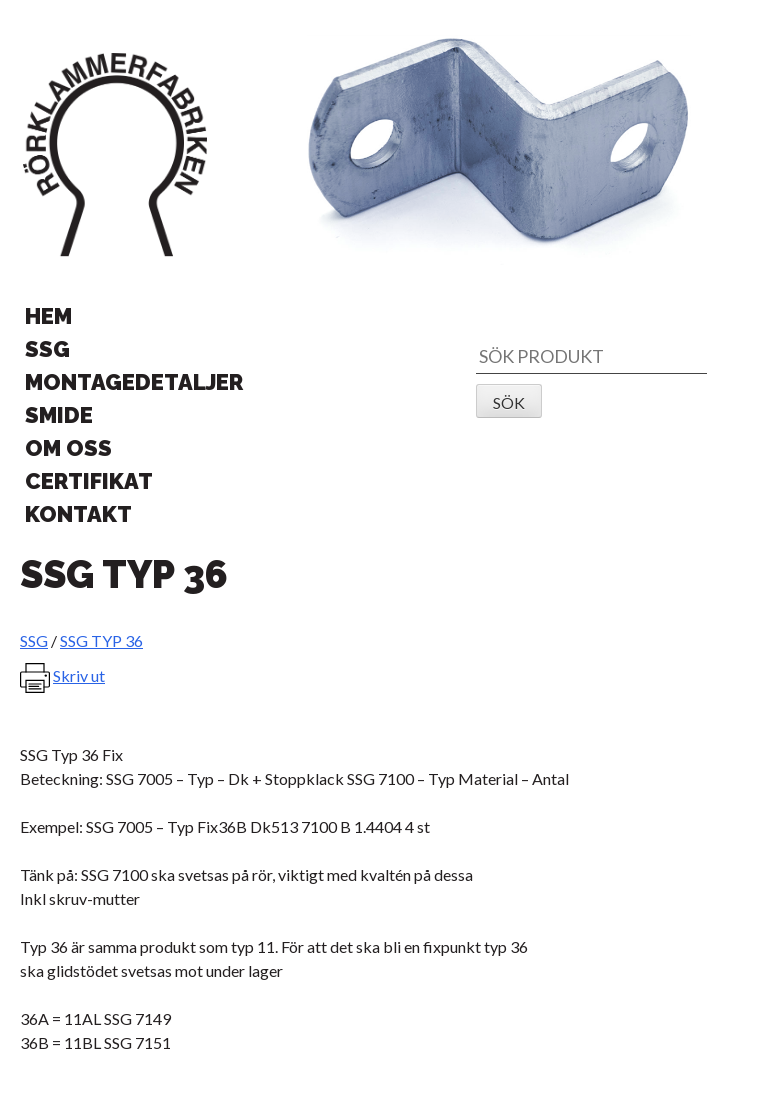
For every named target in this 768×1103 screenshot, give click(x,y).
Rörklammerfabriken (115, 155)
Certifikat (89, 481)
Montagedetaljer (134, 382)
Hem (48, 316)
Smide (59, 415)
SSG (47, 349)
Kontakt (78, 514)
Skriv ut (79, 675)
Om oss (68, 448)
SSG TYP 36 (101, 640)
